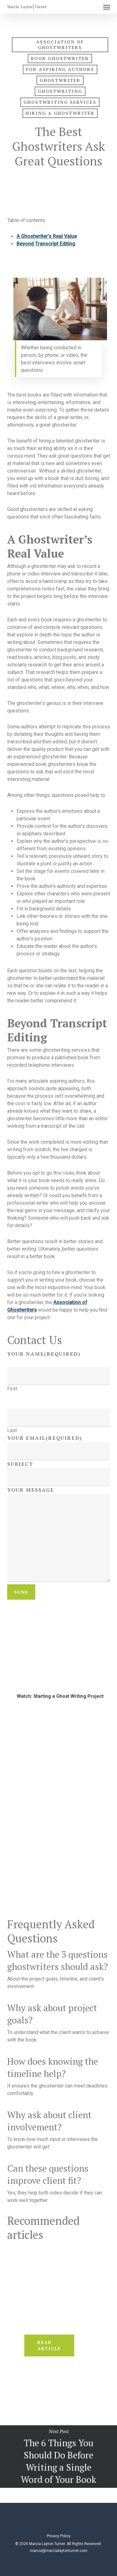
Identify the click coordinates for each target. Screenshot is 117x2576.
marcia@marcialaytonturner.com (58, 2550)
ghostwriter (60, 80)
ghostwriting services (59, 102)
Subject (20, 1463)
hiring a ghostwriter (60, 113)
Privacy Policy (59, 2536)
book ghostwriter (60, 58)
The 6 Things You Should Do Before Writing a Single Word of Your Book (58, 2456)
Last (12, 1430)
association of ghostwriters (60, 44)
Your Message (30, 1489)
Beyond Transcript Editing (46, 244)
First (12, 1389)
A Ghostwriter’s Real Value (47, 236)
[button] (106, 7)
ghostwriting (60, 91)
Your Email (44, 1438)
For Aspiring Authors (60, 69)
